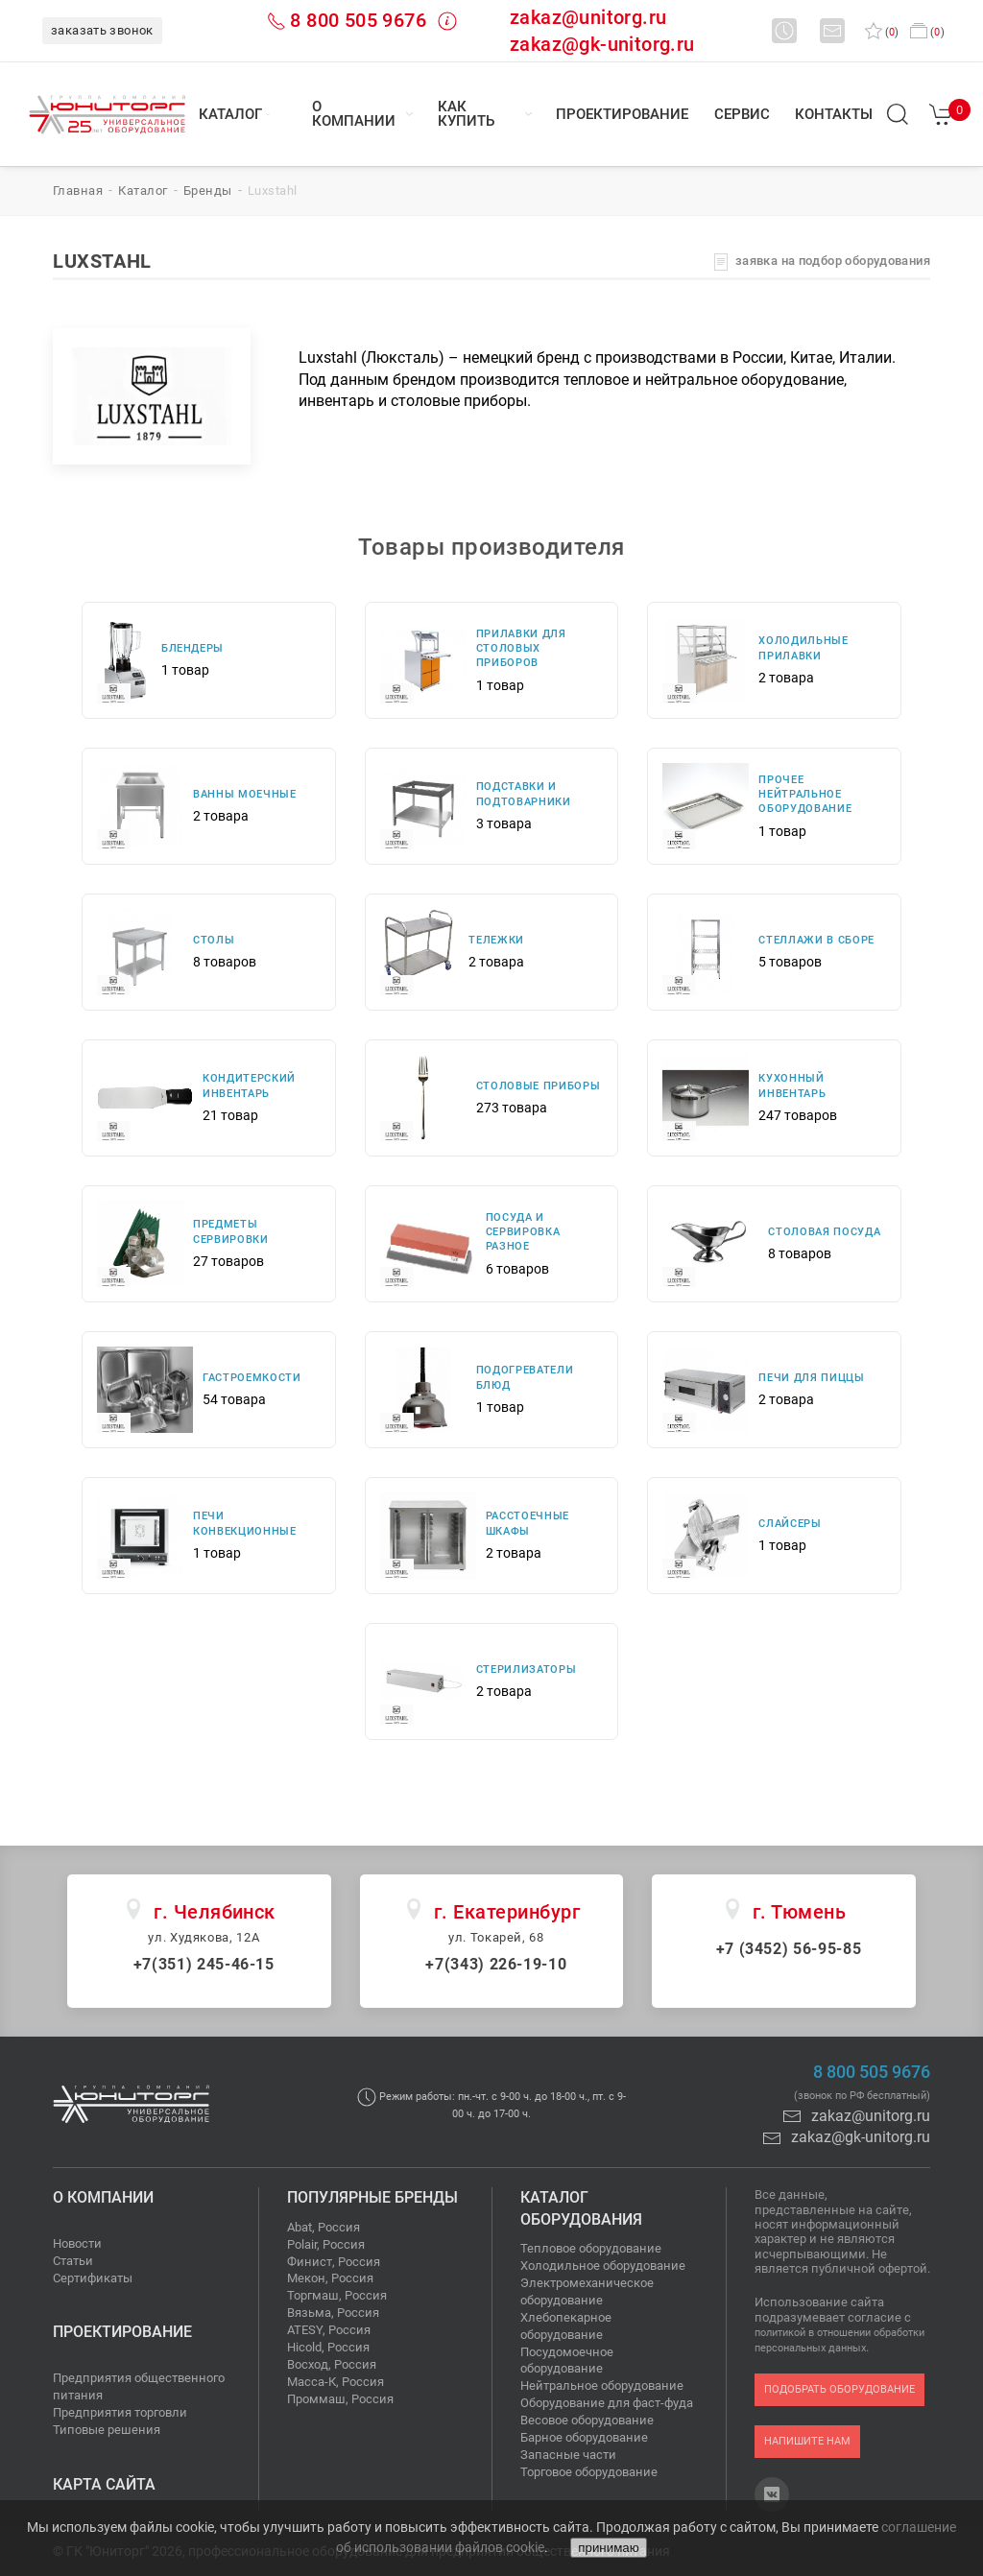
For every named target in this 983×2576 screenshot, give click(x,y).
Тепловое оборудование (590, 2248)
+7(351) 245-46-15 (204, 1964)
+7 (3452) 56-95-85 (789, 1949)
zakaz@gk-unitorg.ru (602, 44)
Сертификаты (92, 2278)
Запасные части (568, 2454)
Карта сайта (104, 2484)
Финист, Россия (333, 2261)
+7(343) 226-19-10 (495, 1964)
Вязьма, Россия (333, 2312)
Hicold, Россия (328, 2347)
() (881, 32)
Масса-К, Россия (335, 2381)
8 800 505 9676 (358, 20)
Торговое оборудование (589, 2472)
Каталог (230, 114)
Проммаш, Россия (340, 2399)
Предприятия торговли (120, 2412)
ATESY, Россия (329, 2330)
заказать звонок (102, 30)
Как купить (466, 114)
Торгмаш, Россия (337, 2295)
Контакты (834, 114)
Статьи (73, 2261)
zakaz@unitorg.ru (588, 17)
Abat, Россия (323, 2227)
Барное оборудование (584, 2437)
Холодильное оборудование (602, 2265)
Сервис (742, 114)
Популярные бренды (372, 2197)
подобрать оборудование (839, 2389)
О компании (354, 114)
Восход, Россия (331, 2364)
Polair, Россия (326, 2244)
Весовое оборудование (587, 2420)
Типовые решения (106, 2429)
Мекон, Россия (330, 2278)
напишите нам (807, 2441)
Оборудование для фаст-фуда (606, 2403)
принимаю (608, 2547)
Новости (77, 2243)
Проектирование (622, 114)
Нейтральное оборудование (601, 2385)
